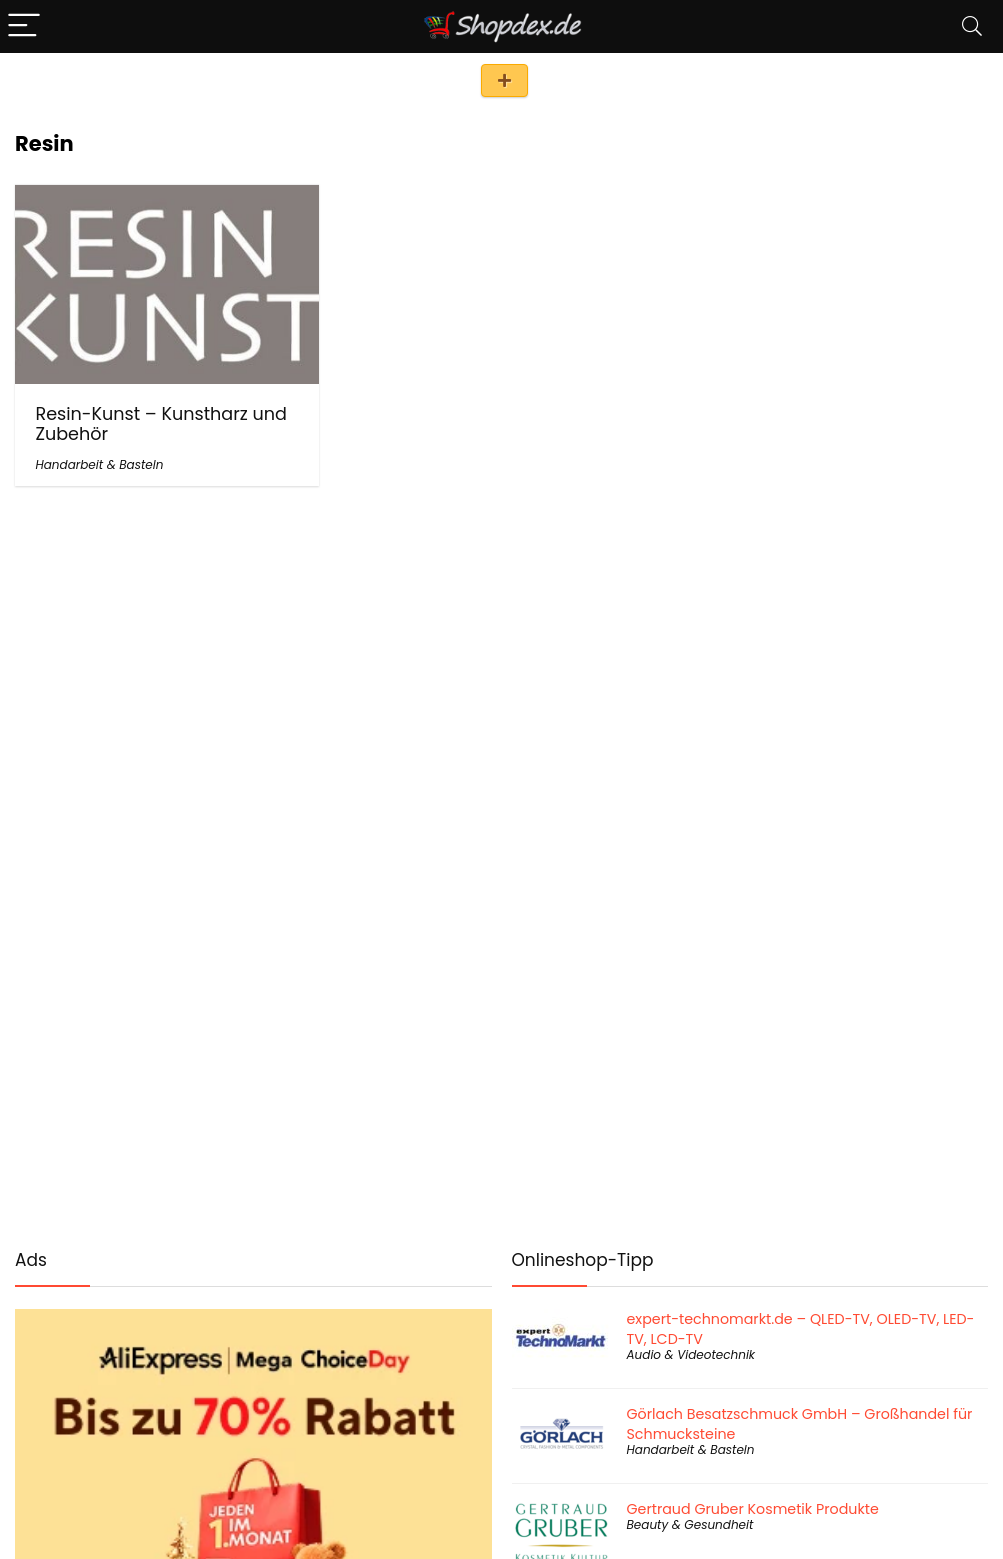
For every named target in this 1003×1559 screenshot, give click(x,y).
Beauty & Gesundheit (690, 1524)
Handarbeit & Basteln (99, 464)
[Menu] (24, 26)
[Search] (972, 26)
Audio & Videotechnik (691, 1354)
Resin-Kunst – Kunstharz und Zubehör (161, 424)
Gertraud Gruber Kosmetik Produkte (753, 1509)
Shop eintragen (504, 80)
